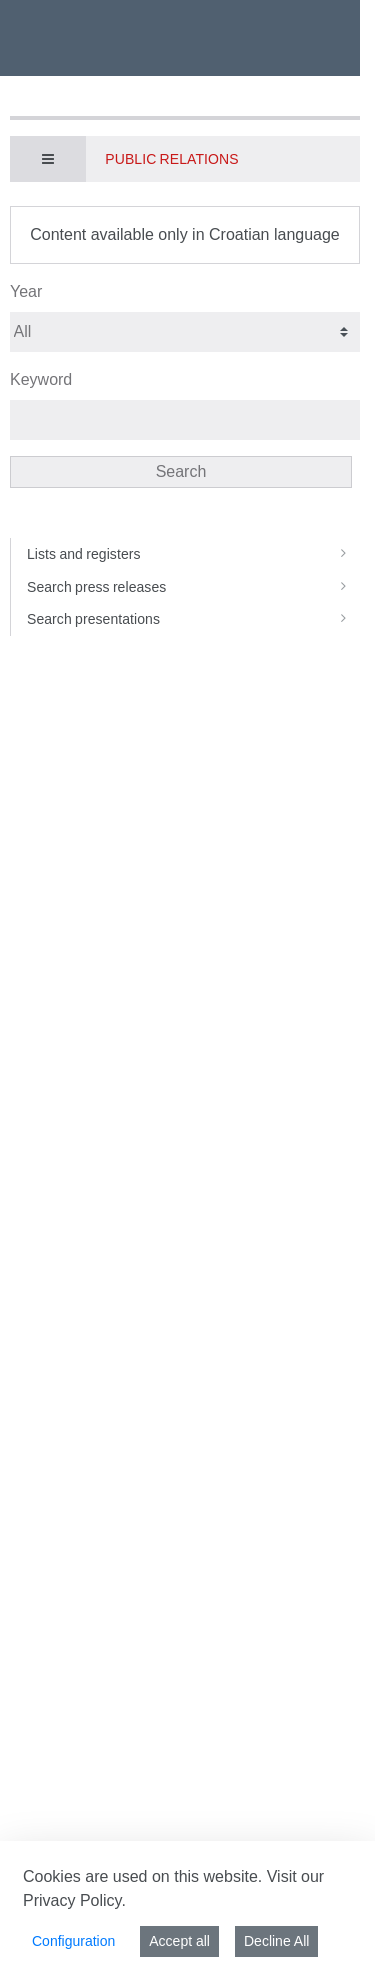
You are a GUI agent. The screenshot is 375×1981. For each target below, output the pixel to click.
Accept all (179, 1941)
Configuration (73, 1941)
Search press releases (193, 587)
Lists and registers (193, 554)
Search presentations (193, 619)
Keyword (41, 379)
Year (26, 291)
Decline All (276, 1941)
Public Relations (171, 159)
